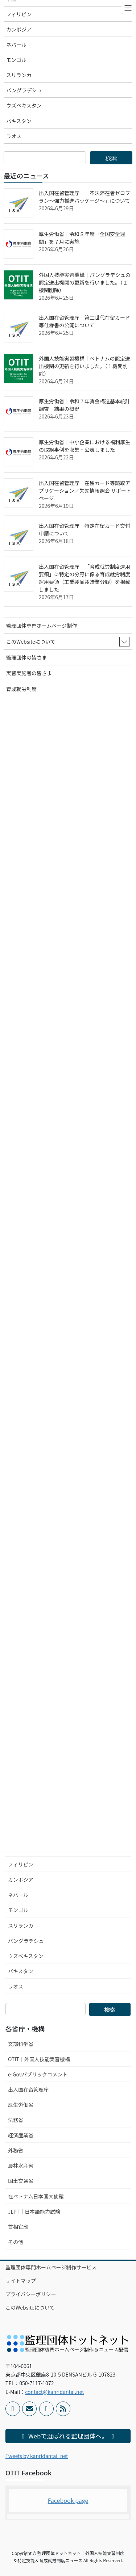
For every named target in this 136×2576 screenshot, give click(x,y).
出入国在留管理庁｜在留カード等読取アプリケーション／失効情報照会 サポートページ (85, 490)
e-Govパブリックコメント (37, 2074)
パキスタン (20, 1971)
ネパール (18, 1894)
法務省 (15, 2119)
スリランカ (20, 1925)
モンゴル (18, 1910)
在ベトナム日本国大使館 (36, 2196)
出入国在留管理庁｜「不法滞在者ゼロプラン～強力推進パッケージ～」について (84, 196)
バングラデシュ (26, 1940)
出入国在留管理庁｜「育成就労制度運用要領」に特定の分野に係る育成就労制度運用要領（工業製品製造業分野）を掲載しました (84, 578)
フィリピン (20, 1864)
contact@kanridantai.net (54, 2391)
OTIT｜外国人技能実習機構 (39, 2059)
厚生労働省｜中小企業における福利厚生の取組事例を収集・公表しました (84, 445)
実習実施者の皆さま (29, 673)
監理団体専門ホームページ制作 (41, 625)
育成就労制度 (21, 689)
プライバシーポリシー (30, 2294)
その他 (15, 2241)
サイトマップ (20, 2280)
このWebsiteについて (29, 2307)
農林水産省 (20, 2165)
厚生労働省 (20, 2104)
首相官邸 (18, 2226)
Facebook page (68, 2500)
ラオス (15, 1986)
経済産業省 (20, 2135)
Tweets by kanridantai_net (36, 2455)
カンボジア (20, 1879)
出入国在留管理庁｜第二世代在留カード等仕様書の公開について (84, 321)
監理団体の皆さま (26, 657)
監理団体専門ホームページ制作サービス (50, 2267)
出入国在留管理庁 (28, 2089)
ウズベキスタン (26, 1956)
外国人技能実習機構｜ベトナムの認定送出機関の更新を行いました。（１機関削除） (84, 366)
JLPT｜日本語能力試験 (34, 2211)
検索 (110, 2009)
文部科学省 (20, 2043)
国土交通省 (20, 2180)
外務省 (15, 2150)
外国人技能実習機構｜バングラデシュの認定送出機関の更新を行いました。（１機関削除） (85, 282)
